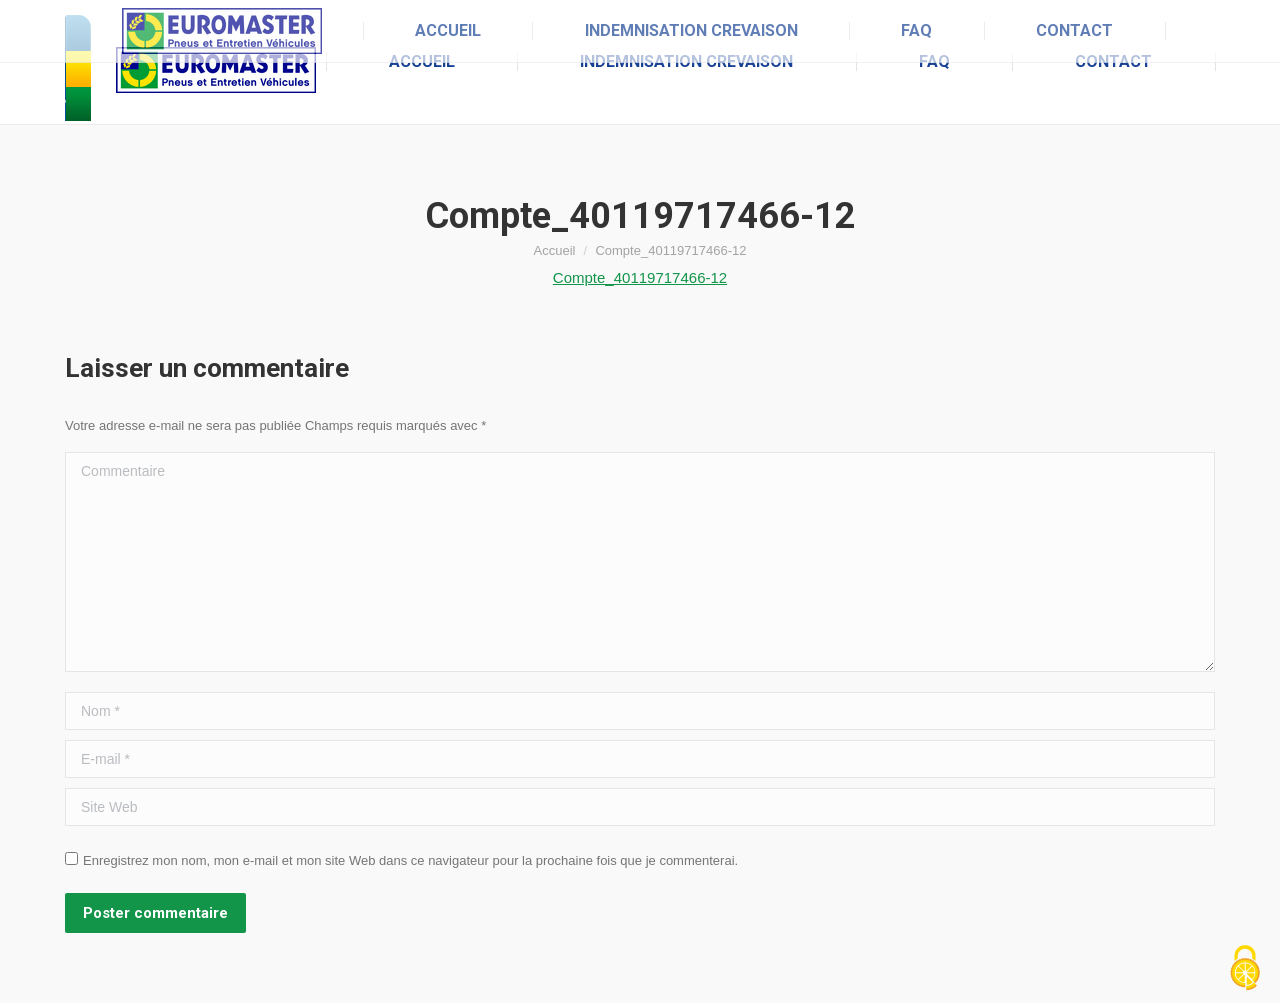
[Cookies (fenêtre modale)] (1245, 969)
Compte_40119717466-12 (640, 277)
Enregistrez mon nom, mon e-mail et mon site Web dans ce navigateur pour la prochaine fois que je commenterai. (410, 860)
